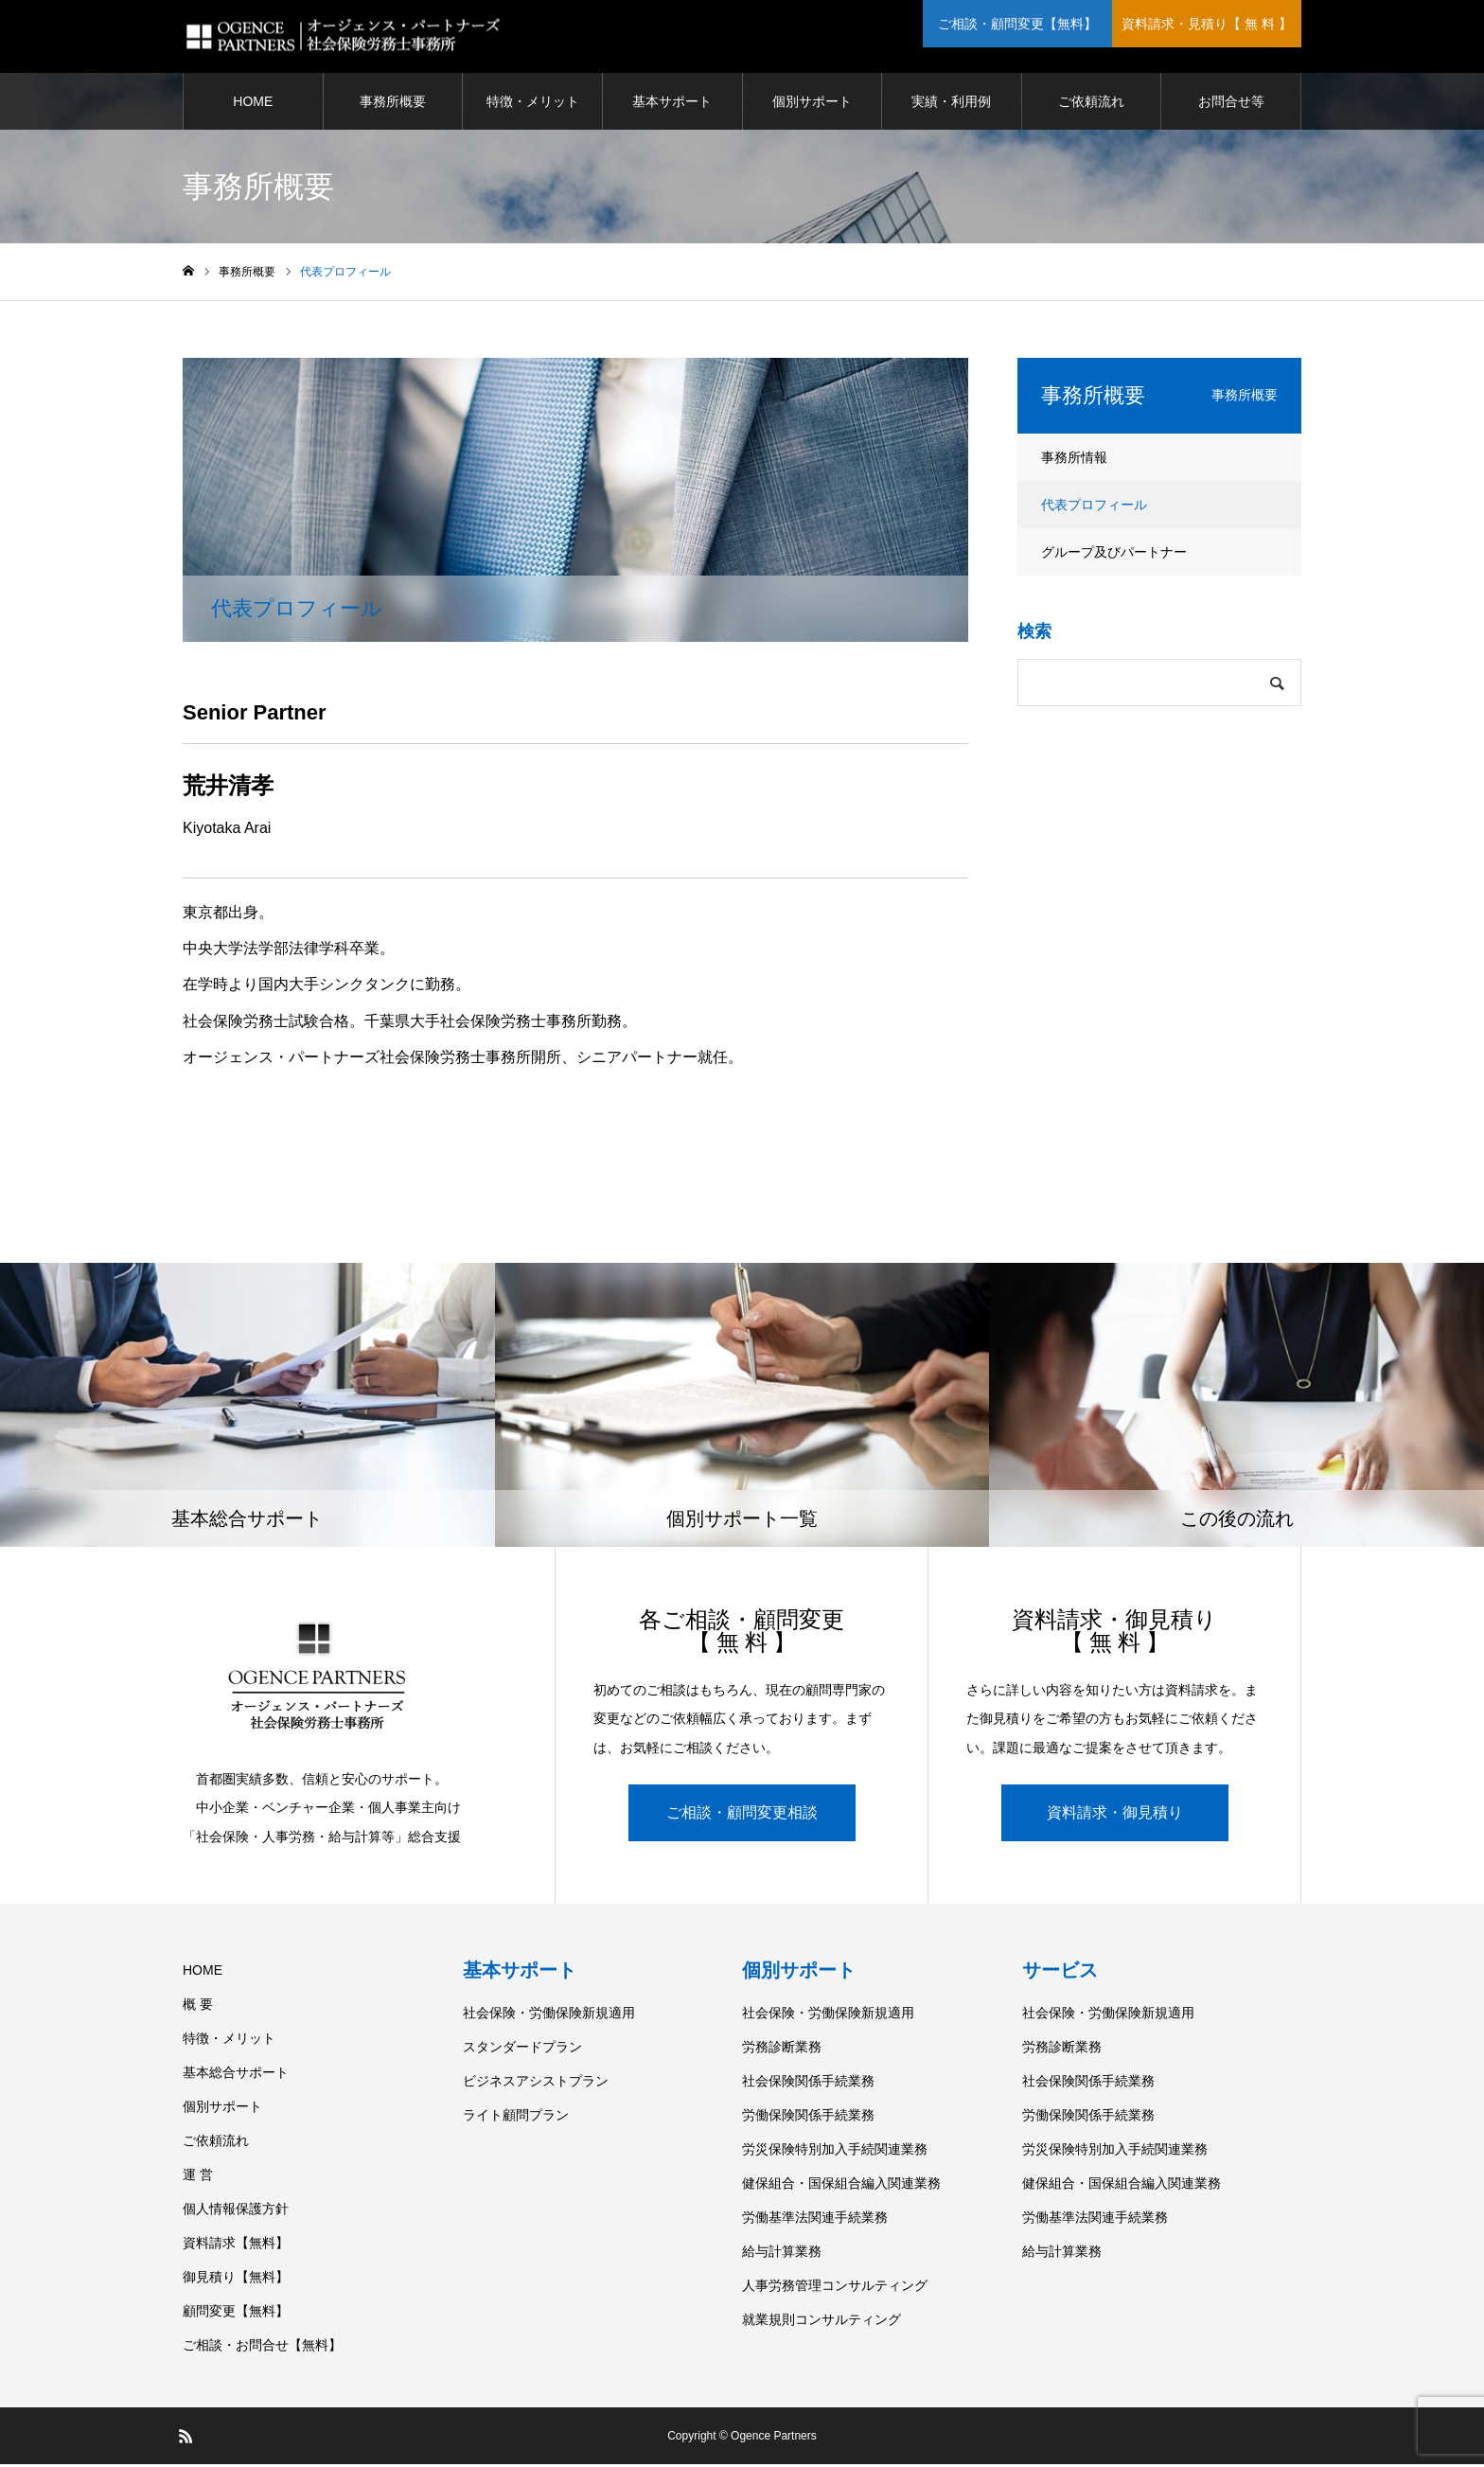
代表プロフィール (1094, 507)
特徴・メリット (532, 104)
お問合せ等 (1231, 104)
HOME (253, 104)
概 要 (198, 2006)
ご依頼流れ (1091, 104)
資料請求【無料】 (236, 2245)
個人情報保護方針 (236, 2211)
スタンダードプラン (522, 2049)
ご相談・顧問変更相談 (742, 1815)
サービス (1060, 1972)
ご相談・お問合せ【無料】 (262, 2347)
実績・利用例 (951, 104)
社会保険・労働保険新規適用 (549, 2015)
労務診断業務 (782, 2049)
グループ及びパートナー (1114, 554)
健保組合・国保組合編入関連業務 (841, 2185)
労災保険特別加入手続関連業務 (835, 2151)
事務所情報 (1074, 460)
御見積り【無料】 (236, 2279)
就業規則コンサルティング (821, 2322)
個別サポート (812, 104)
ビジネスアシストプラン (536, 2083)
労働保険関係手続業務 (808, 2117)
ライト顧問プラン (516, 2117)
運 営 (198, 2177)
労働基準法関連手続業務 (815, 2219)
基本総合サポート (236, 2075)
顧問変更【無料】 (236, 2313)
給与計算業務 (782, 2254)
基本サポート (672, 104)
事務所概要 (393, 104)
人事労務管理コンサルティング (835, 2288)
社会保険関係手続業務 (808, 2083)
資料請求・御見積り (1115, 1815)
